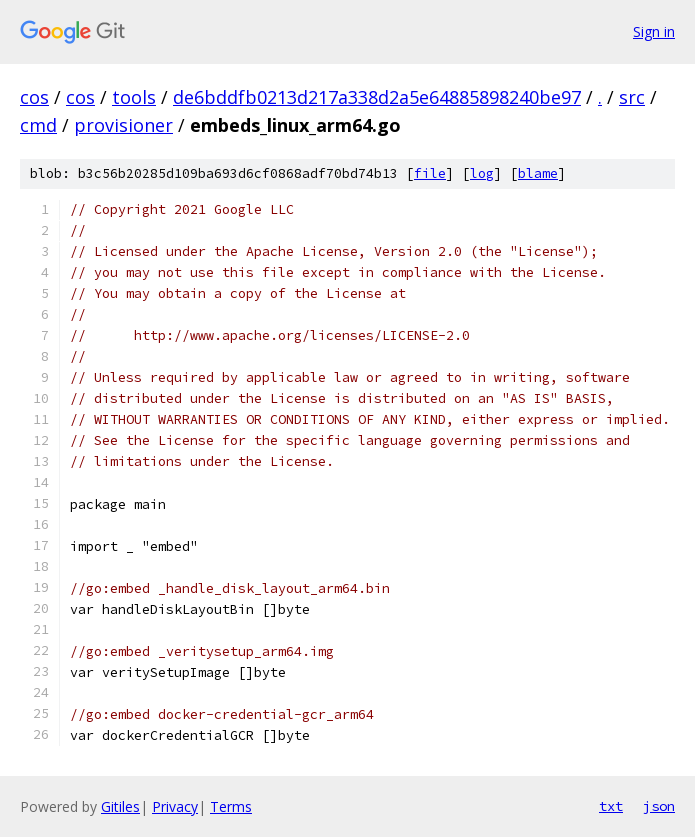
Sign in (654, 31)
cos (34, 97)
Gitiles (120, 806)
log (482, 173)
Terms (231, 806)
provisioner (123, 125)
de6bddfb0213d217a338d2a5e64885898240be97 (377, 97)
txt (611, 806)
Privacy (175, 806)
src (632, 97)
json (659, 806)
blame (538, 173)
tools (134, 97)
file (430, 173)
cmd (38, 125)
